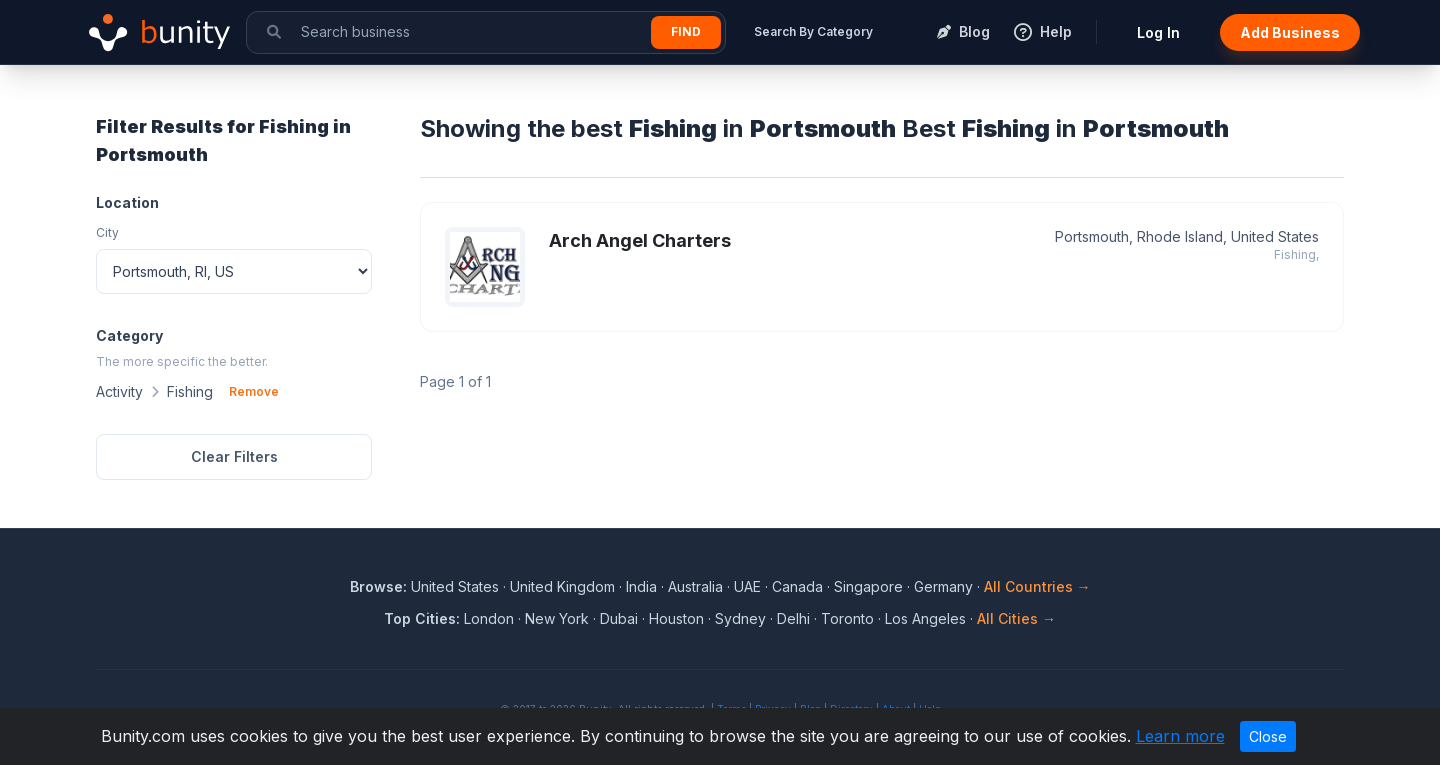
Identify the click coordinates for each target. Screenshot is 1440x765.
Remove (254, 391)
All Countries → (1037, 586)
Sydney (740, 618)
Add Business (1290, 32)
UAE (747, 586)
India (641, 586)
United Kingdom (562, 586)
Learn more (1180, 736)
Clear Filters (234, 456)
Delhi (793, 618)
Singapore (868, 586)
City (107, 232)
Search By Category (813, 31)
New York (557, 618)
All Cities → (1016, 618)
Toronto (847, 618)
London (489, 618)
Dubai (619, 618)
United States (455, 586)
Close (1268, 736)
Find (686, 31)
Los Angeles (925, 618)
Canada (797, 586)
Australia (695, 586)
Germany (943, 586)
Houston (676, 618)
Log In (1158, 32)
